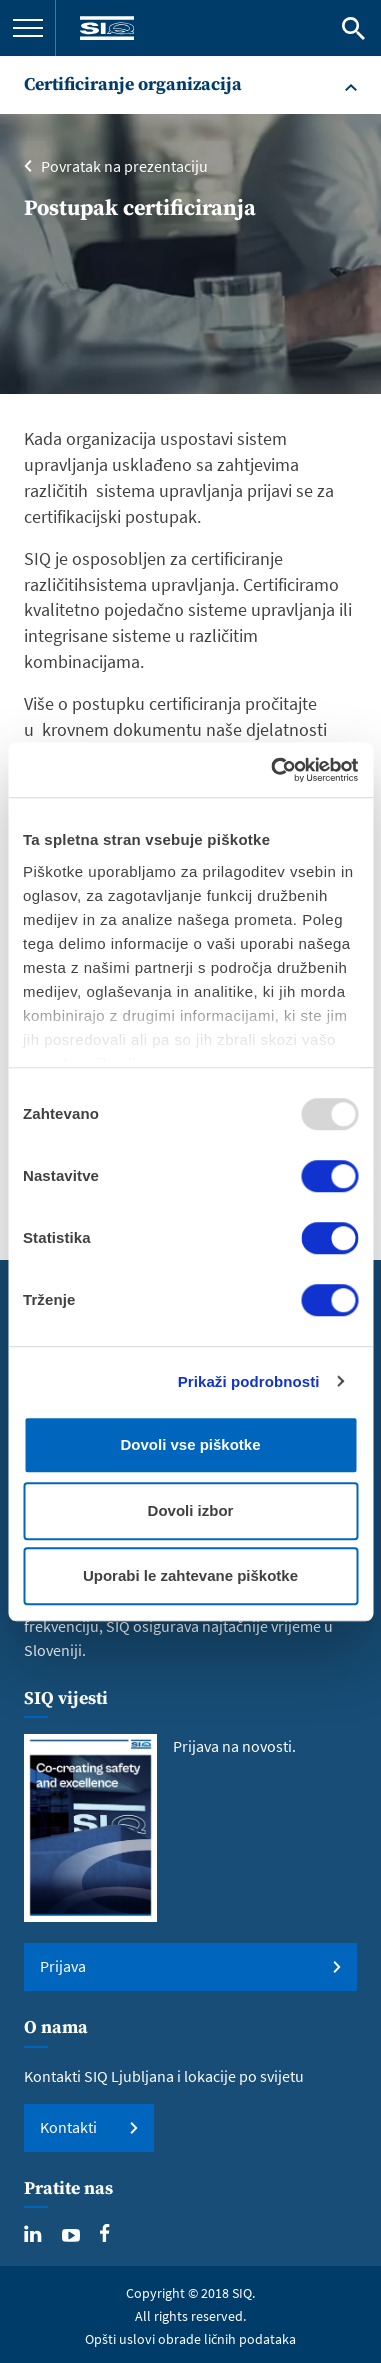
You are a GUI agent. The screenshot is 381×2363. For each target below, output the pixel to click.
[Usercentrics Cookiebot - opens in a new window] (272, 770)
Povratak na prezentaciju (124, 166)
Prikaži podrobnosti (249, 1381)
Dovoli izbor (191, 1510)
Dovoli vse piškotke (190, 1444)
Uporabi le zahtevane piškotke (190, 1575)
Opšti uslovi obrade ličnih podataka (190, 2339)
